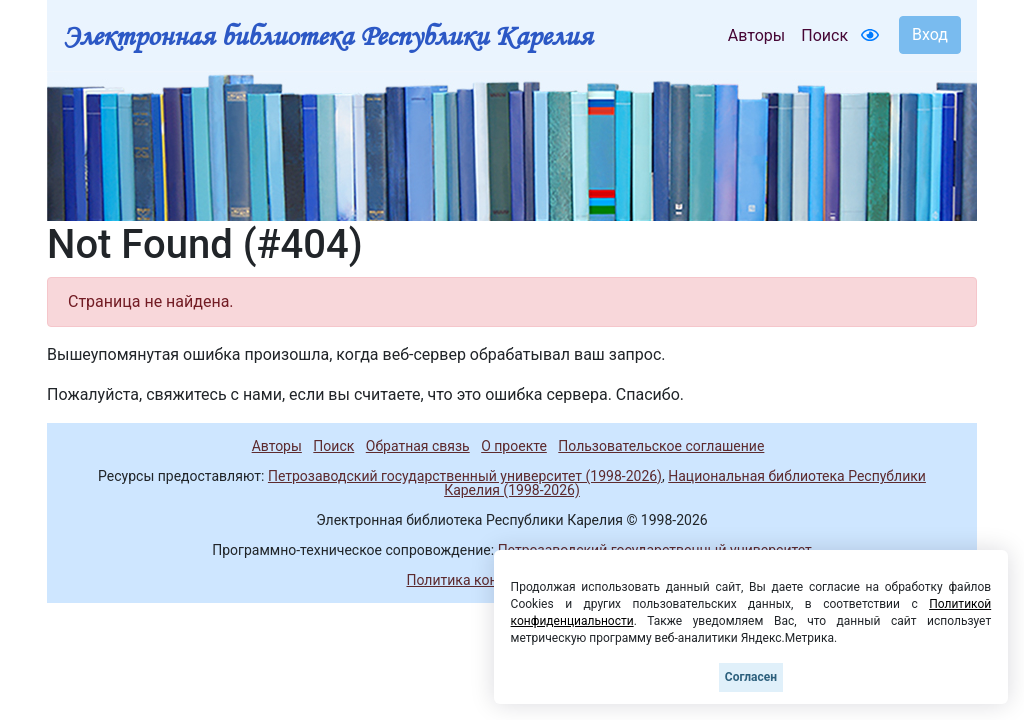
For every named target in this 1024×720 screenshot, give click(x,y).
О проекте (514, 446)
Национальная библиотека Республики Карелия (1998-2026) (685, 483)
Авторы (756, 35)
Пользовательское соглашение (661, 446)
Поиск (824, 35)
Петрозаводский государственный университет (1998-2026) (465, 476)
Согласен (751, 677)
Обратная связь (418, 446)
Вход (930, 34)
